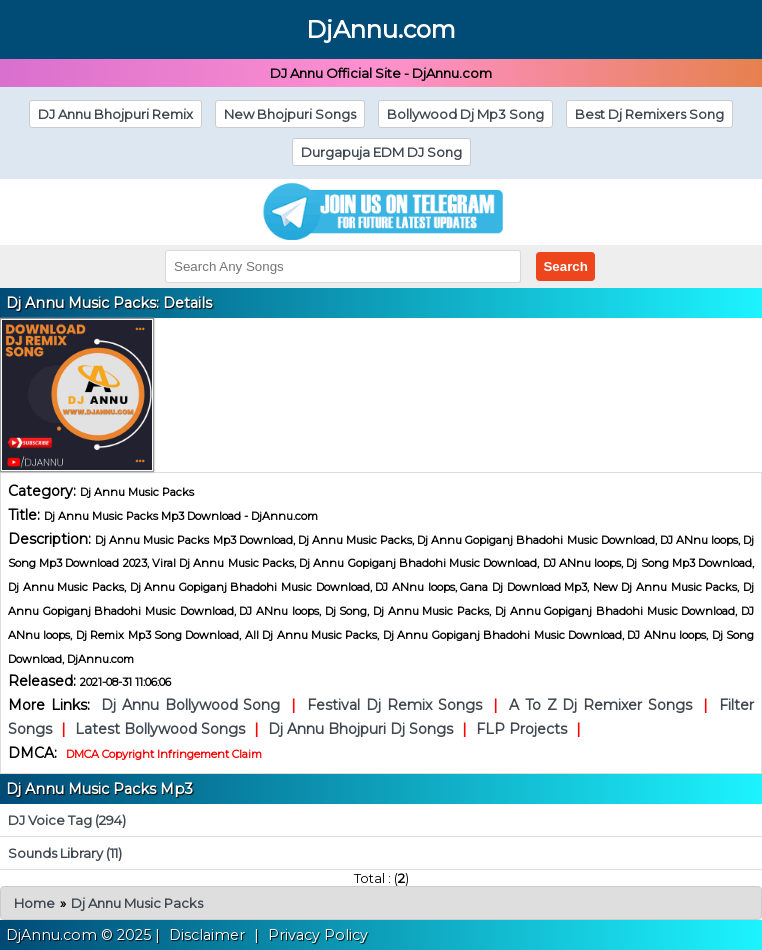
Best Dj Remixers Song (649, 114)
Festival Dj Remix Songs (391, 705)
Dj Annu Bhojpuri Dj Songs (362, 729)
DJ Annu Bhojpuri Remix (115, 114)
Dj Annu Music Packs (137, 903)
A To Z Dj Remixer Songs (600, 705)
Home (34, 903)
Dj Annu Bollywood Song (194, 705)
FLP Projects (523, 729)
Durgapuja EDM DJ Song (381, 152)
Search (565, 266)
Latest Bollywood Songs (162, 729)
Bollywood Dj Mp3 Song (465, 114)
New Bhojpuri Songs (290, 114)
